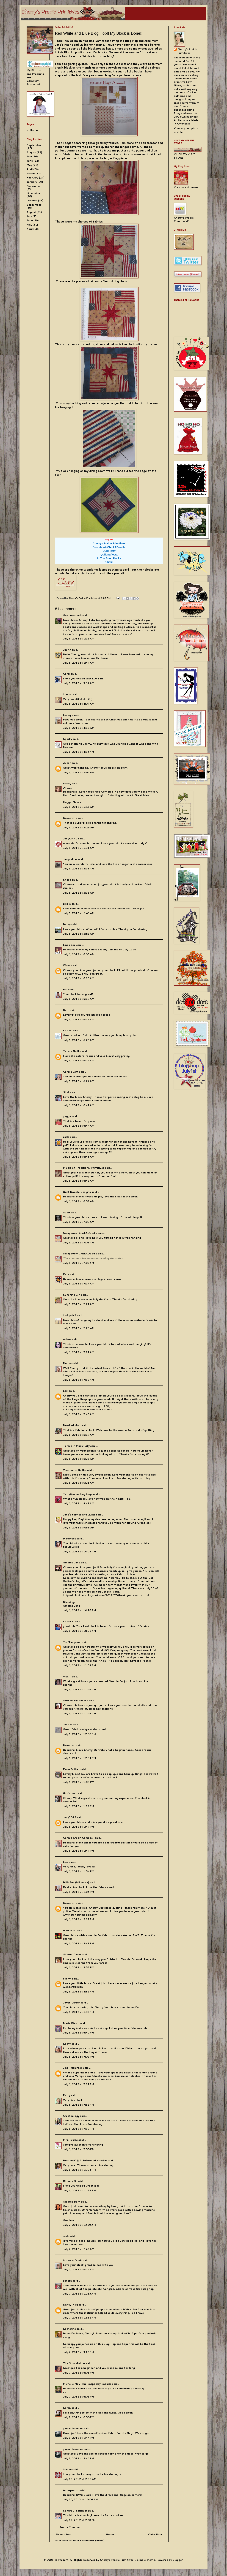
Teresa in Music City (76, 1446)
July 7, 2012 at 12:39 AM (79, 2225)
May (29, 165)
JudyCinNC (70, 838)
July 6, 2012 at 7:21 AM (78, 1304)
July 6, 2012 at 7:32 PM (78, 2129)
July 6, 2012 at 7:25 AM (78, 1328)
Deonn (67, 1363)
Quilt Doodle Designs (77, 1192)
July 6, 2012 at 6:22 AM (78, 1060)
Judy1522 (69, 1817)
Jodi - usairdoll (72, 2068)
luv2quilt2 (69, 1315)
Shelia (67, 1092)
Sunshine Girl (71, 1295)
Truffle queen (72, 1642)
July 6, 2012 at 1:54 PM (78, 1871)
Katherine (69, 2329)
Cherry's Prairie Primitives (83, 598)
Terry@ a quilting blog (77, 1494)
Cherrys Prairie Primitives (109, 543)
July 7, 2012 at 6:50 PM (78, 2417)
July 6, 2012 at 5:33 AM (78, 868)
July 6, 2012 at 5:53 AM (78, 934)
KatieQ (67, 1030)
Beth (66, 1010)
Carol (66, 674)
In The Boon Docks (109, 558)
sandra (67, 2280)
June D (67, 1724)
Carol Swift (70, 1071)
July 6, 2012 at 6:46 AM (78, 1157)
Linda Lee (69, 945)
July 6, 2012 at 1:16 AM (78, 638)
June (30, 160)
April (30, 169)
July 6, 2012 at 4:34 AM (78, 752)
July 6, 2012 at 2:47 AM (78, 663)
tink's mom (70, 1793)
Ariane (67, 1339)
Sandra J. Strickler (75, 2510)
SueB (66, 1212)
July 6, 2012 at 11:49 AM (79, 1713)
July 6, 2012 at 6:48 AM (78, 1181)
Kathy (67, 2044)
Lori (65, 1391)
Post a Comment (70, 2527)
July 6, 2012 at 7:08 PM (78, 2057)
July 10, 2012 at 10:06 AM (80, 2499)
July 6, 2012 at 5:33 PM (78, 2012)
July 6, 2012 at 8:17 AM (78, 1435)
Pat (65, 989)
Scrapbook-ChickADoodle (109, 547)
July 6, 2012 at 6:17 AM (78, 999)
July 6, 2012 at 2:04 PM (78, 1892)
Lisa (65, 1862)
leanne (67, 2469)
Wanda (67, 965)
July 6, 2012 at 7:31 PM (78, 2104)
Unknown (69, 818)
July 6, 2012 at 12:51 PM (79, 1758)
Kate (66, 1274)
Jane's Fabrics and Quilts (79, 1514)
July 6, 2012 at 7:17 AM (78, 1283)
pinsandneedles (73, 2428)
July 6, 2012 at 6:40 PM (78, 2032)
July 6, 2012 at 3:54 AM (78, 683)
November (33, 193)
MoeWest (69, 1538)
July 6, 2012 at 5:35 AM (78, 892)
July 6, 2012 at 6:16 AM (78, 978)
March (31, 173)
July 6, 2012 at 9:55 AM (79, 1527)
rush (66, 2236)
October (32, 200)
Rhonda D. (70, 2181)
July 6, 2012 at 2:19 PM (78, 1919)
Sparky (67, 739)
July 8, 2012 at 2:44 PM (78, 2438)
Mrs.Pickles (70, 2140)
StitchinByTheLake (75, 1700)
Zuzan (67, 763)
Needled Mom (72, 1425)
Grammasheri (72, 615)
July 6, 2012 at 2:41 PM (78, 1943)
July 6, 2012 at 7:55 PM (78, 2149)
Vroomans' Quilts (74, 1470)
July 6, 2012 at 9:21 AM (78, 1483)
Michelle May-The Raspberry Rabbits (87, 2384)
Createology (71, 2116)
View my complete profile (186, 130)
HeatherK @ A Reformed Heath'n (85, 2160)
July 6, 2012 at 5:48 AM (78, 913)
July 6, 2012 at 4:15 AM (78, 728)
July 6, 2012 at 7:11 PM (78, 2084)
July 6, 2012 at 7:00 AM (78, 1222)
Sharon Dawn (72, 1954)
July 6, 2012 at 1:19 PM (78, 1806)
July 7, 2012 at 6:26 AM (78, 2269)
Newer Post (63, 2534)
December (33, 186)
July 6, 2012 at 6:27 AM (78, 1081)
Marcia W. (69, 1930)
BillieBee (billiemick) (76, 1882)
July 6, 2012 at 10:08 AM (79, 1551)
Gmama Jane (71, 1562)
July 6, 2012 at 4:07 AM (78, 704)
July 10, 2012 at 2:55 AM (79, 2479)
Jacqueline (70, 859)
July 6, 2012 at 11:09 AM (79, 1665)
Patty (66, 2095)
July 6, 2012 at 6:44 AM (78, 1125)
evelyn (67, 1978)
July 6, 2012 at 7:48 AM (78, 1414)
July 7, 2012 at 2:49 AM (78, 2249)
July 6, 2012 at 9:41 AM (78, 1503)
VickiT (67, 1676)
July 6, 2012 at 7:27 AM (78, 1352)
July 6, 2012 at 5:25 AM (79, 827)
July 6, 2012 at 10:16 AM (79, 1610)
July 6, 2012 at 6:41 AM (78, 1105)
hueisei (67, 694)
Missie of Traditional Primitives (84, 1168)
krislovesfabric (72, 2260)
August (31, 152)
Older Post (155, 2534)
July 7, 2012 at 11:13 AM (79, 2293)
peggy (67, 1116)
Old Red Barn (71, 2201)
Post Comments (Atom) (88, 2540)
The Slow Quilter (74, 2363)
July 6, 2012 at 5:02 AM (78, 772)
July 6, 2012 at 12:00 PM (79, 1734)
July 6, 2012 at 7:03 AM (78, 1242)
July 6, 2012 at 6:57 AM (78, 1201)
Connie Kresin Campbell (78, 1838)
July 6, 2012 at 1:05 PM (78, 1782)
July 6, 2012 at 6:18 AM (78, 1019)
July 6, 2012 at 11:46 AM (79, 1689)
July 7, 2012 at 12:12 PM (79, 2317)
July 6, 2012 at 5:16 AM (78, 807)
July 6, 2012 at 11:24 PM (79, 2190)
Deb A (67, 903)
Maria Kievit (71, 2023)
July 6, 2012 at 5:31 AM (78, 848)
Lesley (67, 715)
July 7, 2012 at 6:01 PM (78, 2372)
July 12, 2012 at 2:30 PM (79, 2520)
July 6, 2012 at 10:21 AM (79, 1631)
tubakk (109, 561)
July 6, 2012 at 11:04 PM (79, 2170)
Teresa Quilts (72, 1051)
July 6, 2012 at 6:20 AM (78, 1040)
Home (110, 2534)
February (32, 177)
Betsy (67, 924)
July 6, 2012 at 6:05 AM (78, 954)
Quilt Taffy (109, 550)
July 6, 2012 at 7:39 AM (78, 1380)
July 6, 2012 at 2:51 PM (78, 1967)
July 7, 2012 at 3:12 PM (78, 2352)
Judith (67, 650)
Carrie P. (68, 1621)
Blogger (178, 2560)
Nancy (67, 783)
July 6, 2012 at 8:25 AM (78, 1459)
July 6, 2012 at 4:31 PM (78, 1991)
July (29, 156)
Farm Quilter (71, 1769)
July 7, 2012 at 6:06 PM (78, 2396)
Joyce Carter (71, 2002)
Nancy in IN (70, 2304)
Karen (67, 2408)
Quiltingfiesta (109, 554)
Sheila (67, 880)
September (34, 145)
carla (66, 1137)
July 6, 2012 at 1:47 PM (78, 1827)
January (32, 182)
